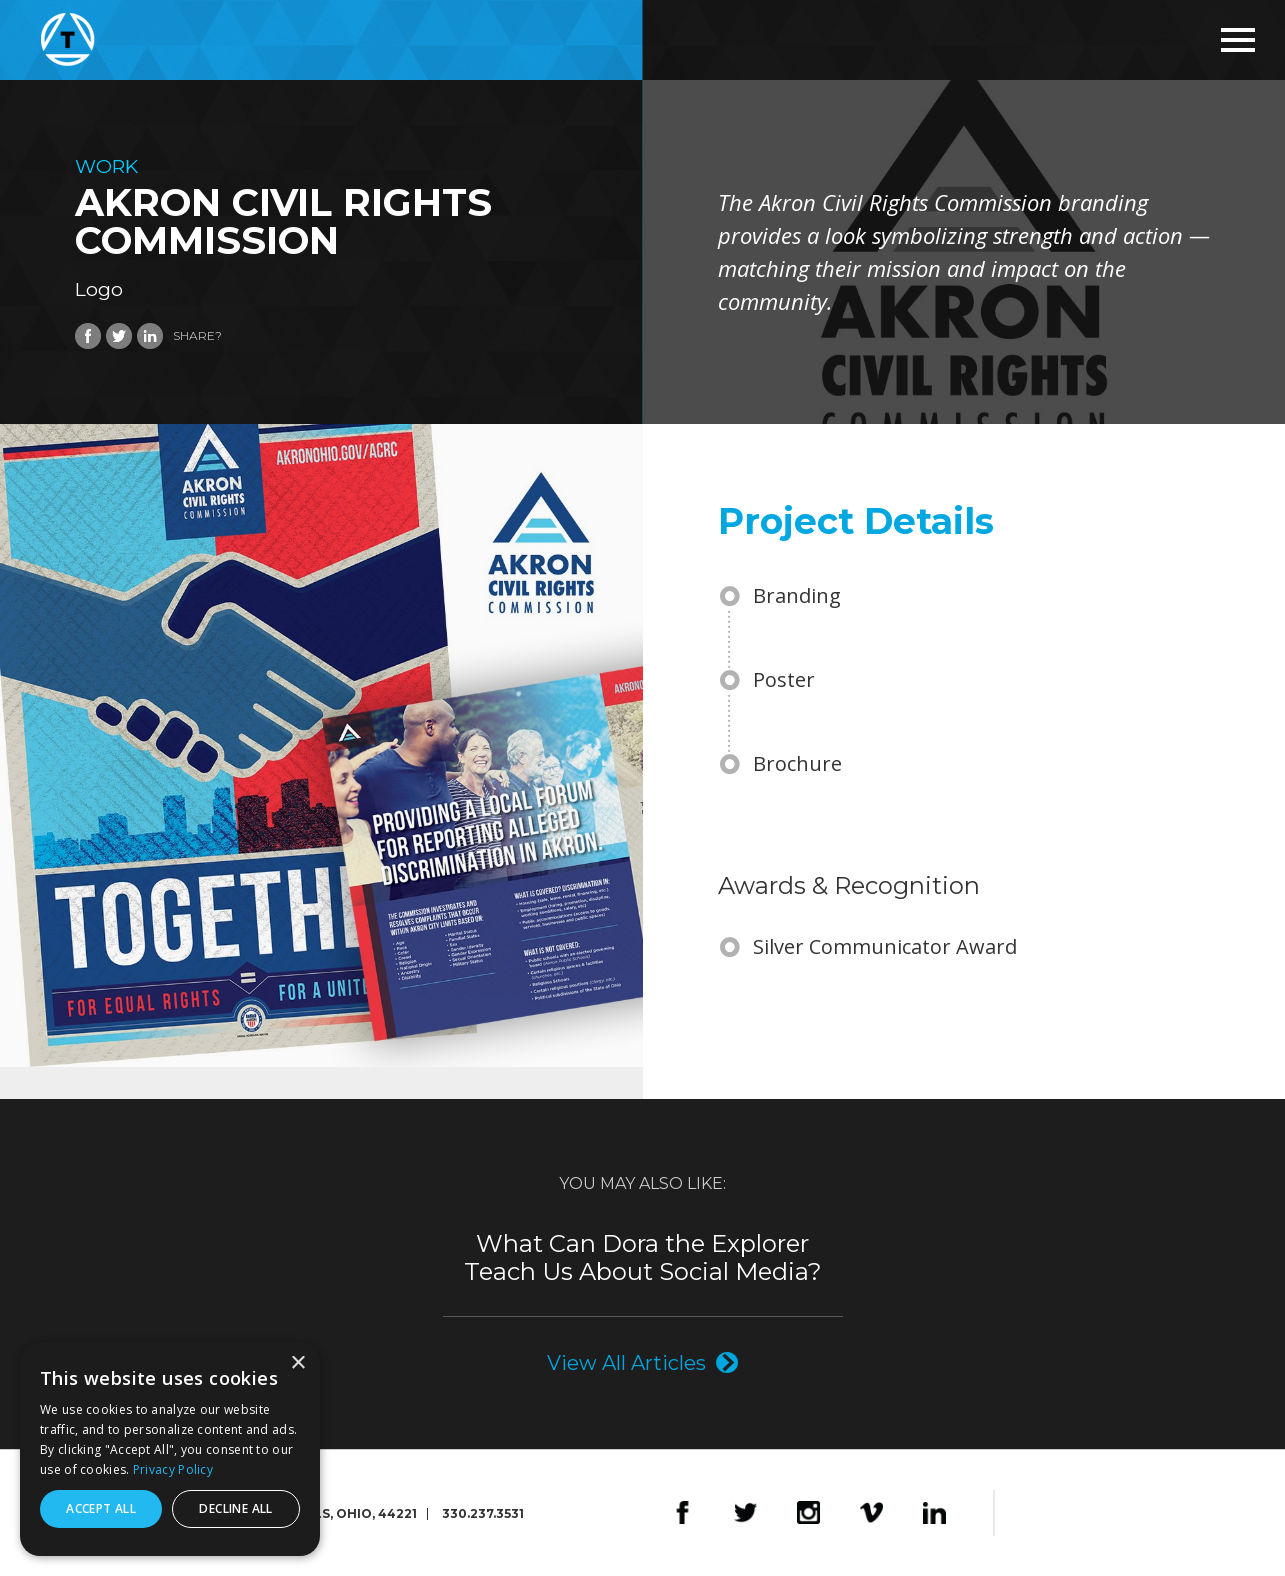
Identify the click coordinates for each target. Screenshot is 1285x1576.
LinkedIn (934, 1513)
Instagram (808, 1513)
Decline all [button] (235, 1508)
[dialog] (170, 1449)
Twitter (745, 1513)
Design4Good (1059, 1513)
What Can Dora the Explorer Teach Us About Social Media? (643, 1258)
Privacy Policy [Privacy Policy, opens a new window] (173, 1469)
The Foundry (1155, 1513)
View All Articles (626, 1362)
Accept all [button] (101, 1508)
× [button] (297, 1363)
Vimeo (871, 1513)
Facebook (682, 1513)
